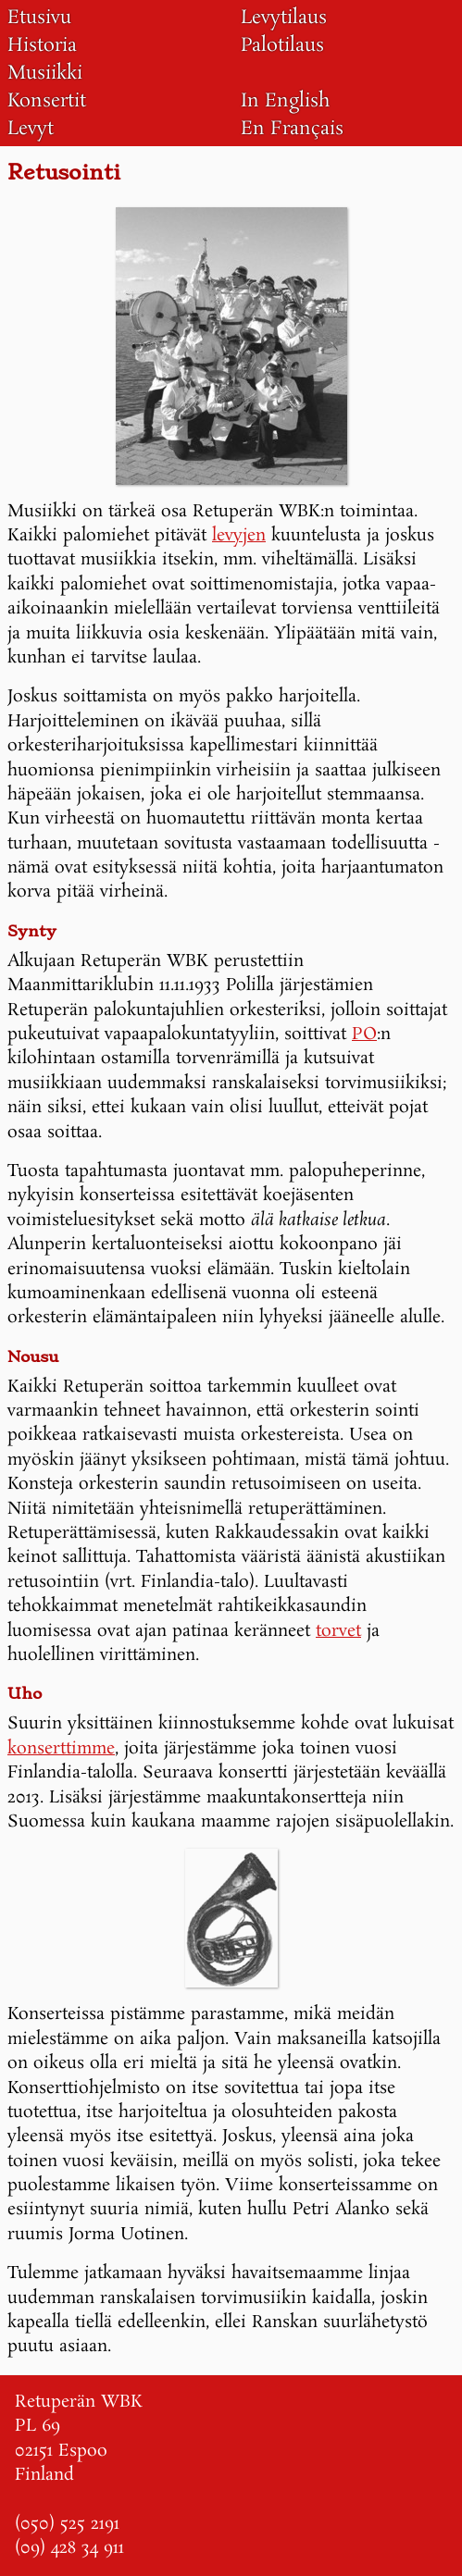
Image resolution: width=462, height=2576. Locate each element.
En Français (292, 129)
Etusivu (39, 18)
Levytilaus (284, 18)
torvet (338, 1631)
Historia (42, 45)
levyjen (239, 536)
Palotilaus (282, 45)
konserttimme (61, 1749)
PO (364, 1034)
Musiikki (44, 73)
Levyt (30, 129)
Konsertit (46, 101)
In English (286, 101)
